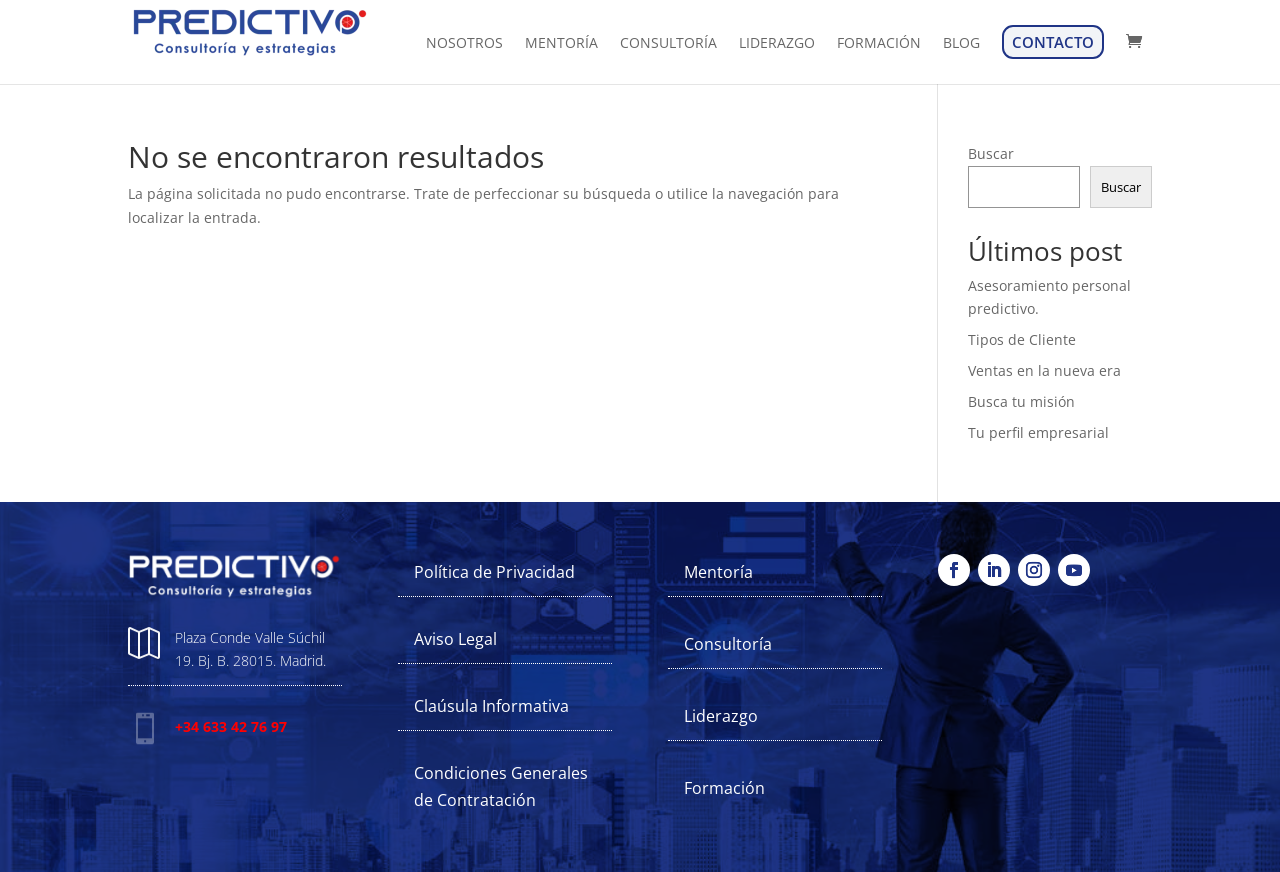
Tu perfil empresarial (1038, 432)
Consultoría (728, 644)
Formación (724, 788)
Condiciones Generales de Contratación (501, 786)
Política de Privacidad (494, 572)
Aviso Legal (455, 639)
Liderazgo (721, 716)
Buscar (991, 153)
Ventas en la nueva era (1044, 370)
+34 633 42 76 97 (231, 726)
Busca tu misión (1021, 401)
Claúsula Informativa (491, 706)
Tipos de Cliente (1022, 339)
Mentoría (718, 572)
